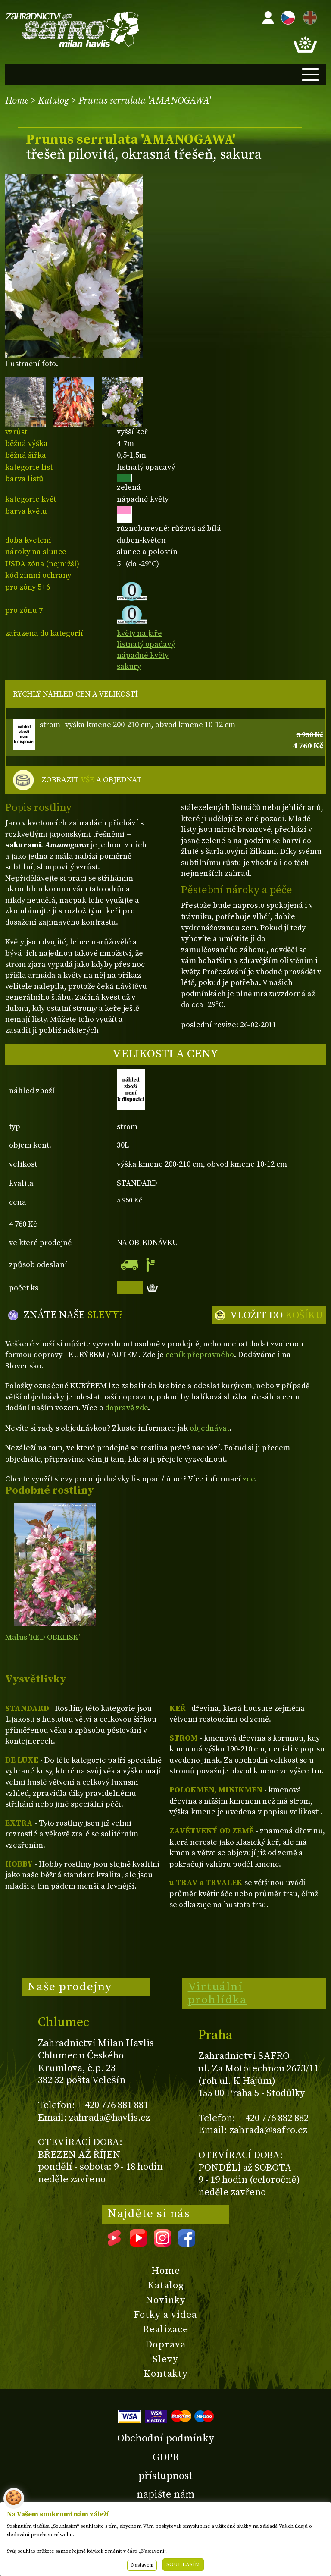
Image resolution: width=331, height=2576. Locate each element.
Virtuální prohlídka (217, 1993)
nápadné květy (143, 655)
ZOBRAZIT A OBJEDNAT (91, 780)
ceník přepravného (200, 1355)
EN (308, 16)
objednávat (209, 1428)
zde (249, 1479)
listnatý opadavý (146, 644)
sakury (129, 666)
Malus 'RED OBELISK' (42, 1637)
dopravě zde (126, 1408)
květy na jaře (139, 633)
